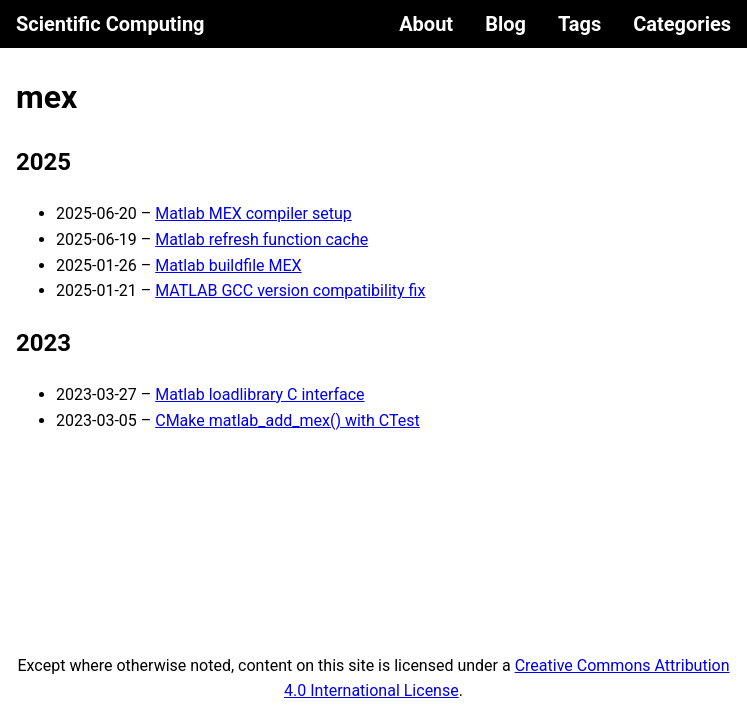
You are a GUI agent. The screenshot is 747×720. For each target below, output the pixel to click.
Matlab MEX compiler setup (253, 213)
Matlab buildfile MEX (228, 265)
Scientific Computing (110, 24)
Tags (579, 24)
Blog (505, 24)
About (426, 24)
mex (46, 97)
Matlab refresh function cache (261, 239)
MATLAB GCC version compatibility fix (290, 290)
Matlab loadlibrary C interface (259, 394)
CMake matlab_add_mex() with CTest (287, 420)
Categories (682, 24)
